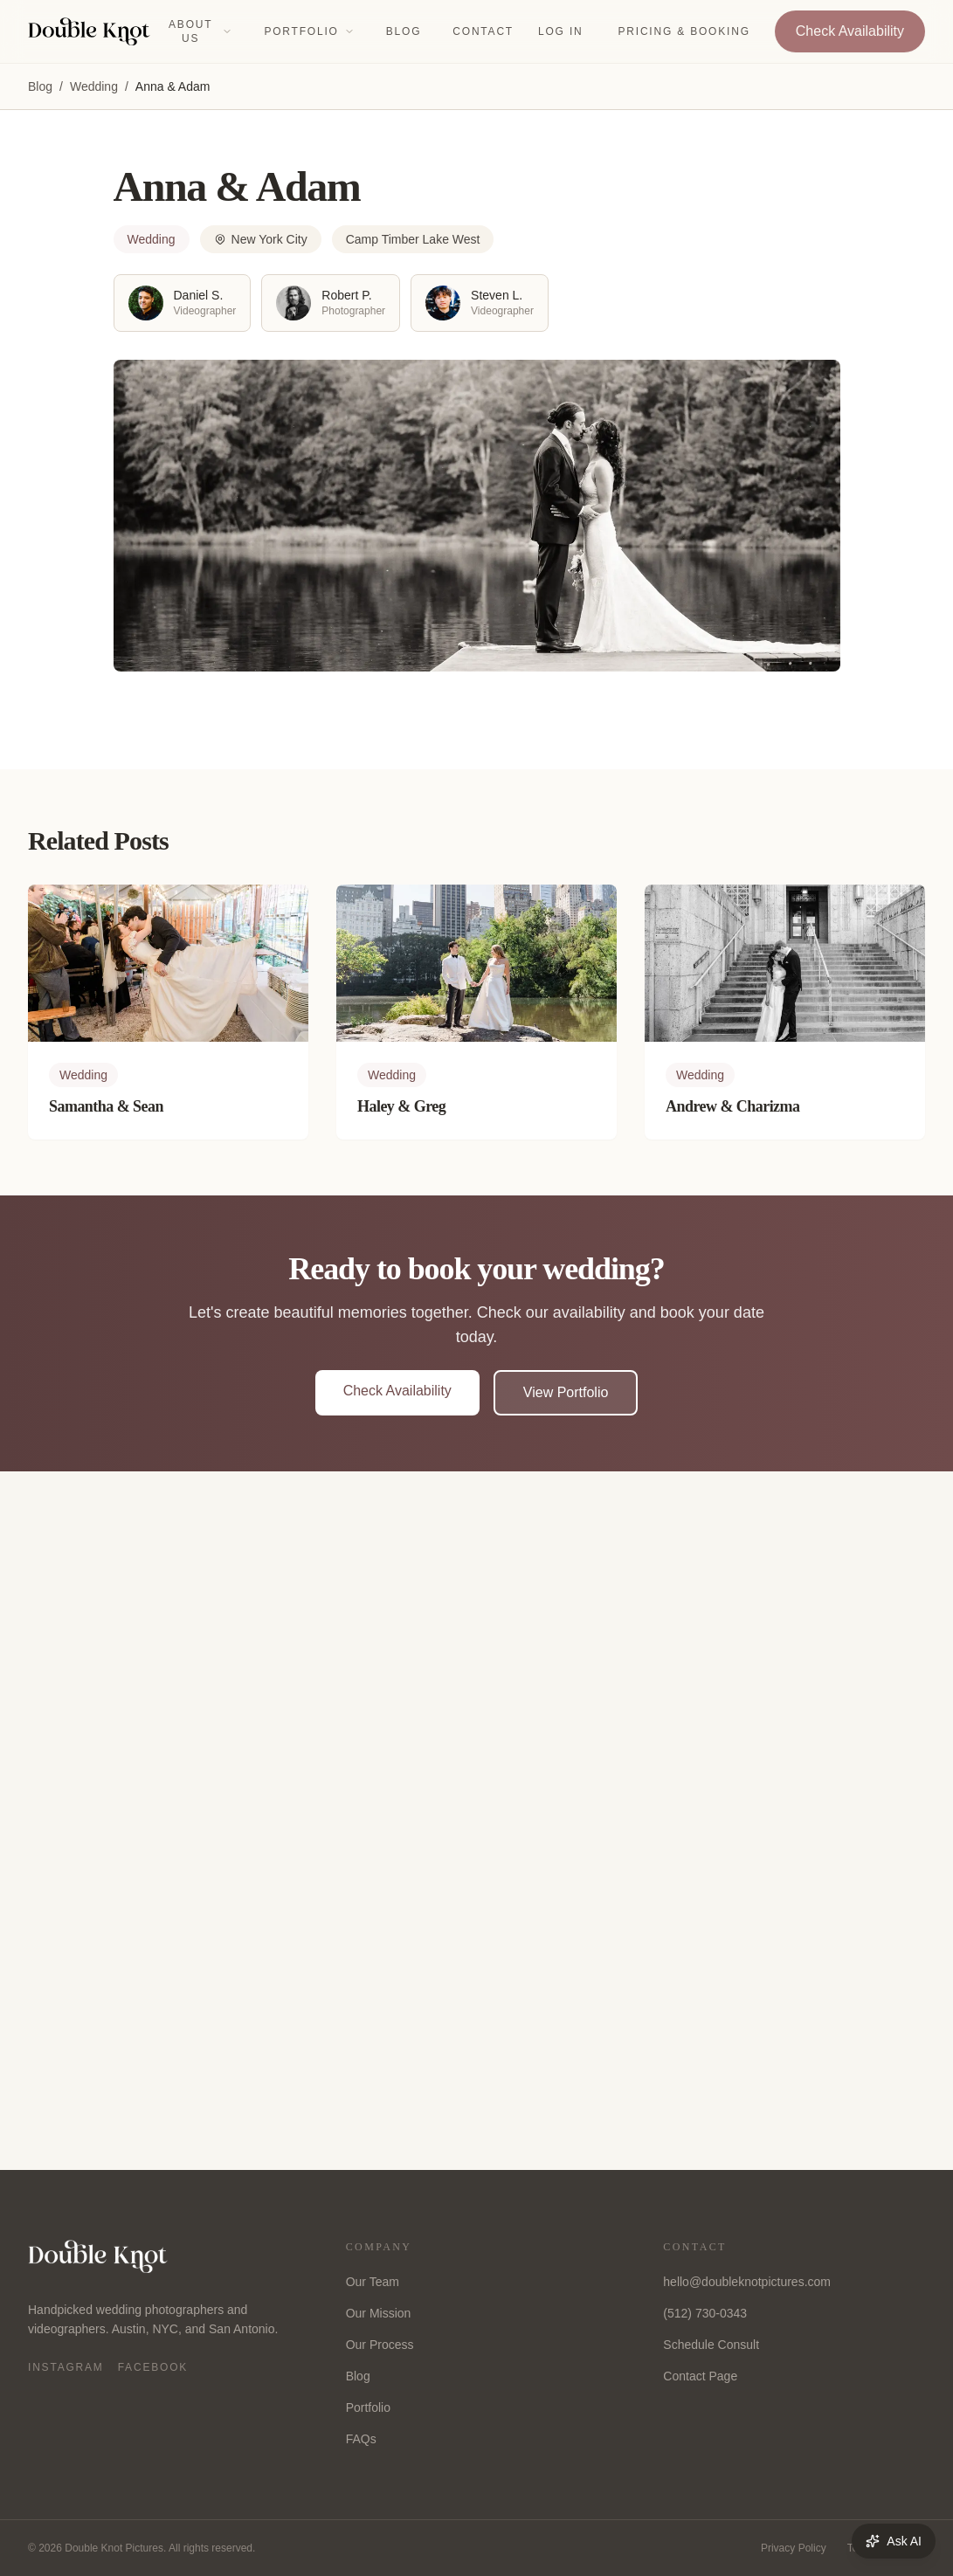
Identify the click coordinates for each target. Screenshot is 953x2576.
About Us (200, 31)
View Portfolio (566, 1392)
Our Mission (378, 2313)
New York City (260, 239)
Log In (560, 31)
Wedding (94, 86)
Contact (483, 31)
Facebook (153, 2367)
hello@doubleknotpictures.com (747, 2282)
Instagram (66, 2367)
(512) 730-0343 (705, 2313)
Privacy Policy (793, 2548)
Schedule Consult (711, 2345)
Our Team (372, 2282)
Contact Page (700, 2376)
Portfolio (309, 31)
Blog (404, 31)
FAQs (361, 2439)
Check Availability (850, 31)
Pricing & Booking (683, 31)
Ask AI (894, 2541)
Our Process (380, 2345)
